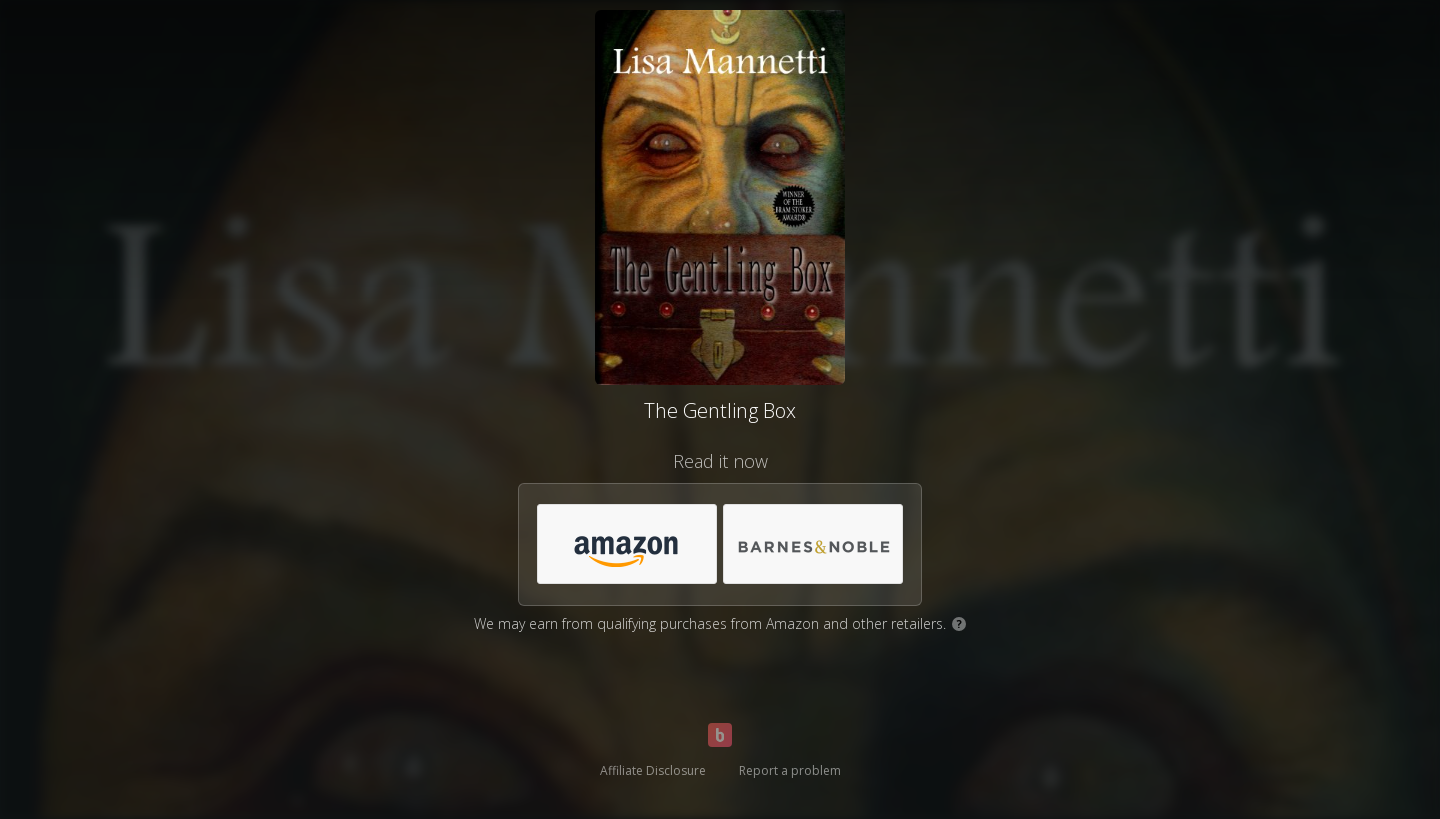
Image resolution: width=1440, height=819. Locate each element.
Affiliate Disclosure (653, 770)
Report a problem (790, 770)
